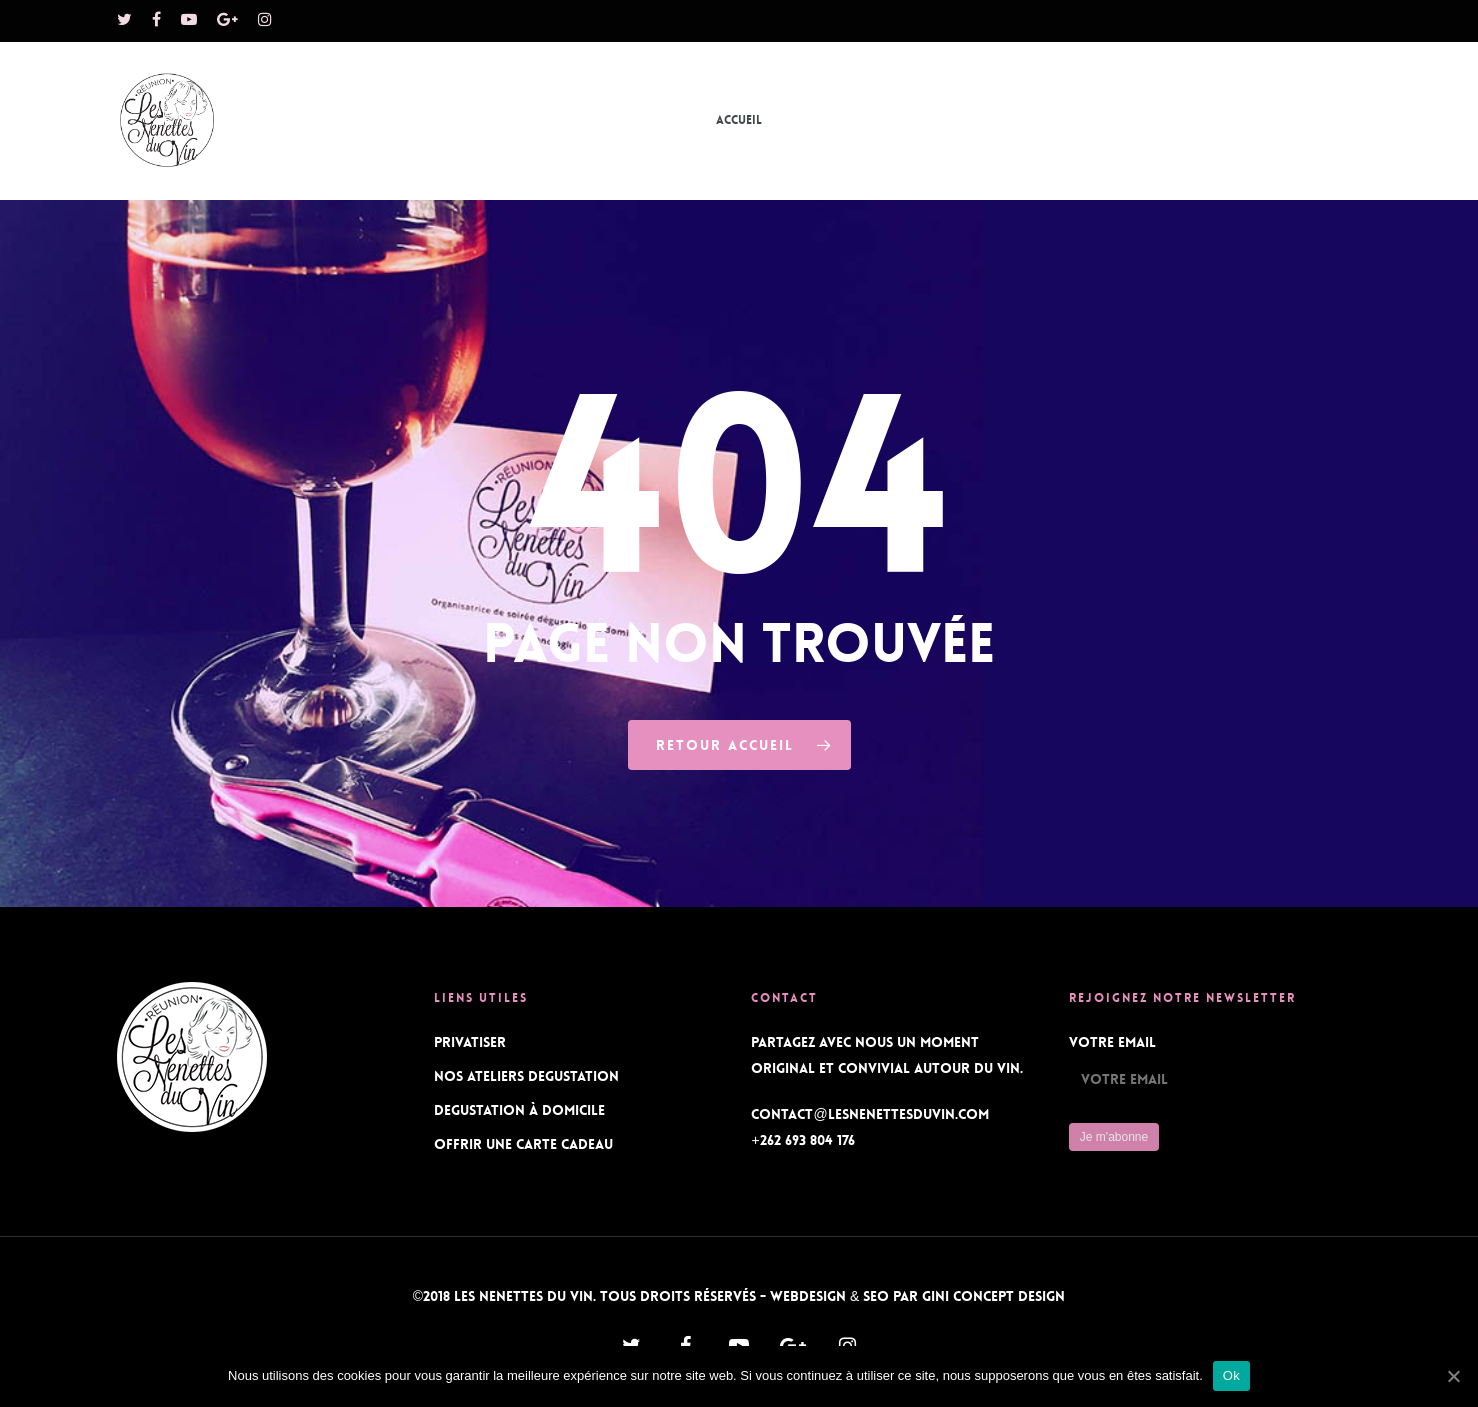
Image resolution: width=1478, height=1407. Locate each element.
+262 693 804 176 (802, 1140)
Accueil (739, 120)
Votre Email (1112, 1042)
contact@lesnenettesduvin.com (869, 1114)
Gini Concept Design (993, 1296)
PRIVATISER (470, 1042)
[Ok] (1453, 1376)
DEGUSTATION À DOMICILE (519, 1110)
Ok (1231, 1375)
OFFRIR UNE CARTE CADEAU (523, 1144)
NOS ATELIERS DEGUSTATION (526, 1076)
